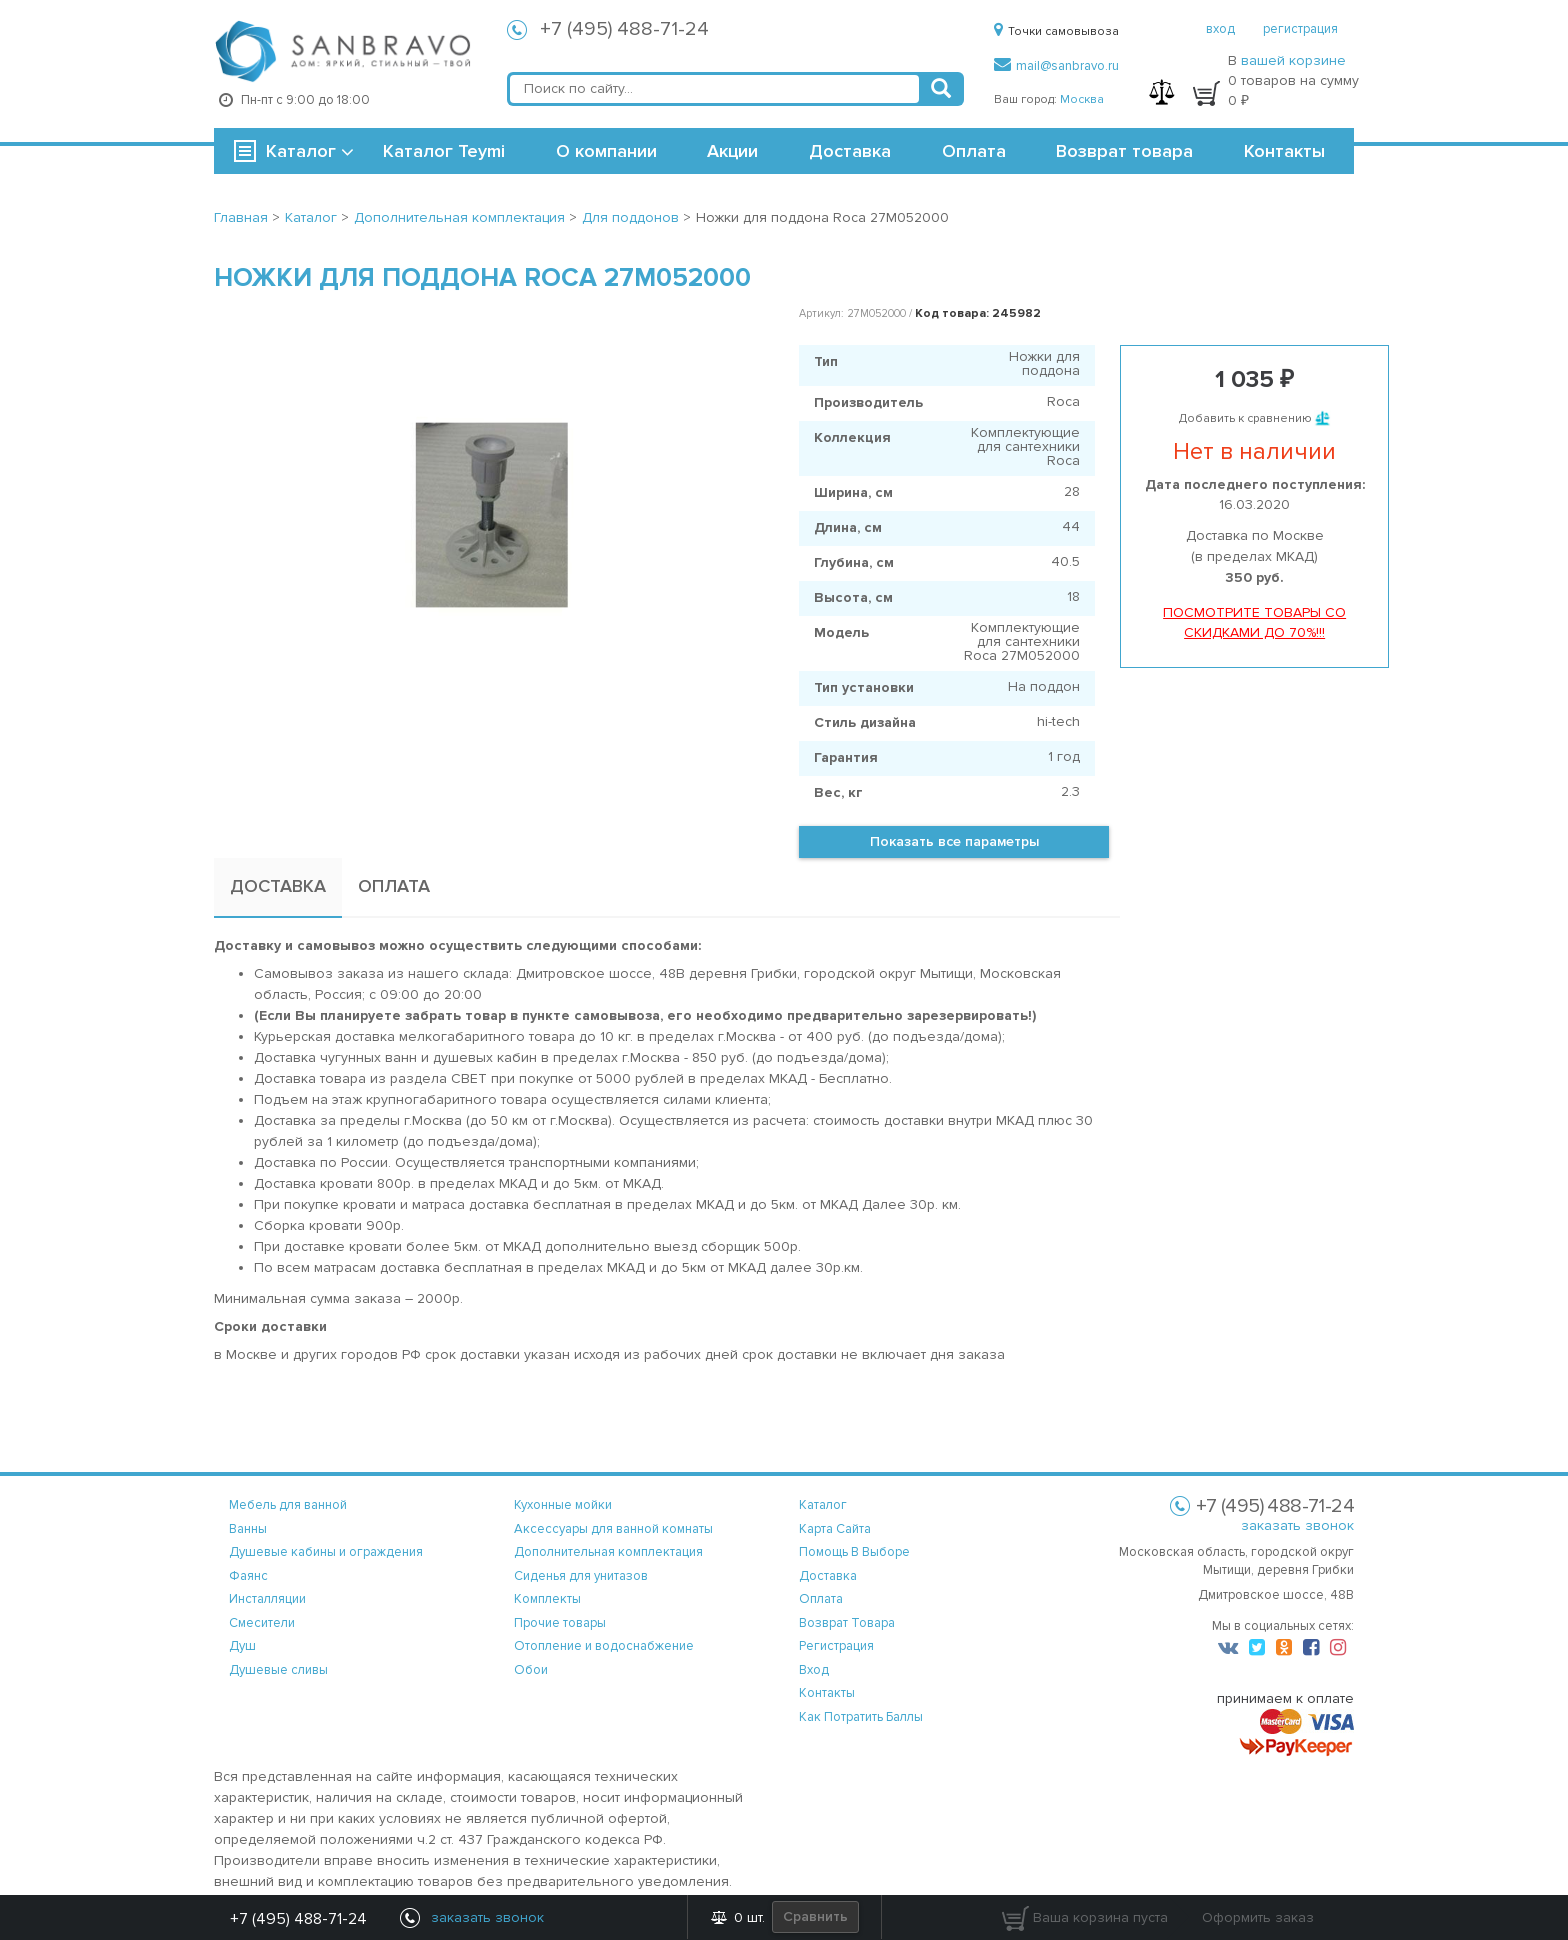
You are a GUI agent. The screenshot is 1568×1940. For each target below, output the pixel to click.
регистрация (1300, 29)
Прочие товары (560, 1623)
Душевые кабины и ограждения (326, 1552)
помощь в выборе (854, 1552)
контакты (827, 1693)
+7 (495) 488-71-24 (624, 29)
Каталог (301, 151)
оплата (821, 1599)
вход (1220, 29)
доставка (828, 1576)
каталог (823, 1505)
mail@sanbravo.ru (1056, 66)
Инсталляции (267, 1599)
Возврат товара (1124, 151)
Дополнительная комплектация (608, 1552)
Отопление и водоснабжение (604, 1646)
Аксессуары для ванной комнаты (613, 1529)
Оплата (974, 151)
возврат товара (847, 1623)
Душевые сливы (278, 1670)
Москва (1082, 99)
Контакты (1284, 151)
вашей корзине (1293, 60)
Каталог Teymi (444, 151)
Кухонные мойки (563, 1505)
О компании (606, 151)
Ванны (248, 1529)
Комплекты (547, 1599)
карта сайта (835, 1529)
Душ (242, 1646)
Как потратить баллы (861, 1717)
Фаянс (248, 1576)
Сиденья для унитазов (581, 1576)
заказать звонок (1297, 1525)
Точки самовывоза (1056, 31)
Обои (531, 1670)
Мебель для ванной (288, 1505)
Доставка (850, 151)
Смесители (262, 1623)
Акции (732, 151)
